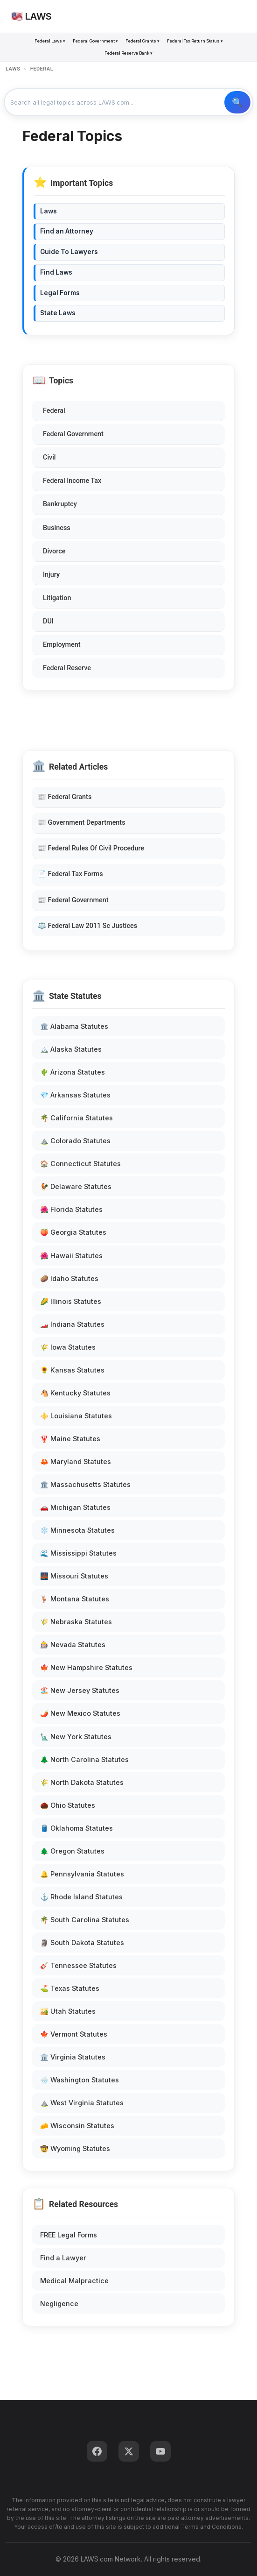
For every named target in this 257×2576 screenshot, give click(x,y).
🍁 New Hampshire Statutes (86, 1667)
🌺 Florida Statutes (71, 1209)
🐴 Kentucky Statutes (75, 1393)
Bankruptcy (60, 504)
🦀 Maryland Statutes (75, 1461)
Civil (49, 457)
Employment (62, 645)
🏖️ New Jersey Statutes (79, 1690)
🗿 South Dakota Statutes (82, 1942)
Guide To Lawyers (69, 251)
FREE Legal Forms (68, 2235)
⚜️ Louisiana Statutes (76, 1416)
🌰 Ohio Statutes (67, 1805)
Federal (54, 411)
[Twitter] (128, 2451)
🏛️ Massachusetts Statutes (85, 1484)
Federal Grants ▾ (142, 40)
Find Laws (56, 272)
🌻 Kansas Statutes (72, 1370)
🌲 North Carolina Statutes (84, 1759)
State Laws (58, 313)
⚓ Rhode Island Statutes (81, 1897)
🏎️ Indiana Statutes (72, 1324)
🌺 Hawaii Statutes (71, 1256)
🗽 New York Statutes (75, 1737)
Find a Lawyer (63, 2258)
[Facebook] (97, 2451)
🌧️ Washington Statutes (79, 2080)
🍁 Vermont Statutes (73, 2034)
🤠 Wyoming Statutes (75, 2148)
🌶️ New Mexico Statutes (80, 1713)
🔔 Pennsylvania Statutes (82, 1874)
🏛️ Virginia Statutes (72, 2057)
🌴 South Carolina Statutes (84, 1920)
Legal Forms (60, 293)
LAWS (13, 69)
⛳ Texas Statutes (69, 1988)
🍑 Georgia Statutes (73, 1232)
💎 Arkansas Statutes (75, 1095)
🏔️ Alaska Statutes (71, 1049)
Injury (51, 575)
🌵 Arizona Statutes (72, 1072)
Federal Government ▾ (95, 40)
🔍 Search (237, 102)
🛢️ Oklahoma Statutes (76, 1828)
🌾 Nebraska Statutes (76, 1622)
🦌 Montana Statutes (74, 1599)
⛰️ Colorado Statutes (75, 1141)
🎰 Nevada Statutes (72, 1645)
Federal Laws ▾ (50, 40)
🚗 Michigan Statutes (75, 1507)
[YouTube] (160, 2451)
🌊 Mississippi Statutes (78, 1553)
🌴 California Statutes (76, 1118)
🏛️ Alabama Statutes (74, 1026)
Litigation (57, 598)
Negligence (59, 2303)
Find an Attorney (66, 231)
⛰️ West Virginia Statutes (82, 2103)
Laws (48, 211)
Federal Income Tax (72, 481)
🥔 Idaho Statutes (69, 1278)
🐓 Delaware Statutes (75, 1186)
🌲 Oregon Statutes (72, 1851)
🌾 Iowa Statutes (68, 1347)
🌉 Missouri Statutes (74, 1576)
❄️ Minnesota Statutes (77, 1530)
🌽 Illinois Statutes (70, 1301)
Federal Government (73, 434)
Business (56, 528)
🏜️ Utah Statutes (68, 2011)
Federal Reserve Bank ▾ (128, 53)
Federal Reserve (67, 668)
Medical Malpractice (74, 2281)
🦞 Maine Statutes (70, 1439)
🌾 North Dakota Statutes (82, 1782)
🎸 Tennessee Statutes (78, 1965)
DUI (48, 621)
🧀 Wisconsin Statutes (77, 2126)
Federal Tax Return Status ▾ (195, 40)
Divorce (54, 551)
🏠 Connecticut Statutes (80, 1164)
